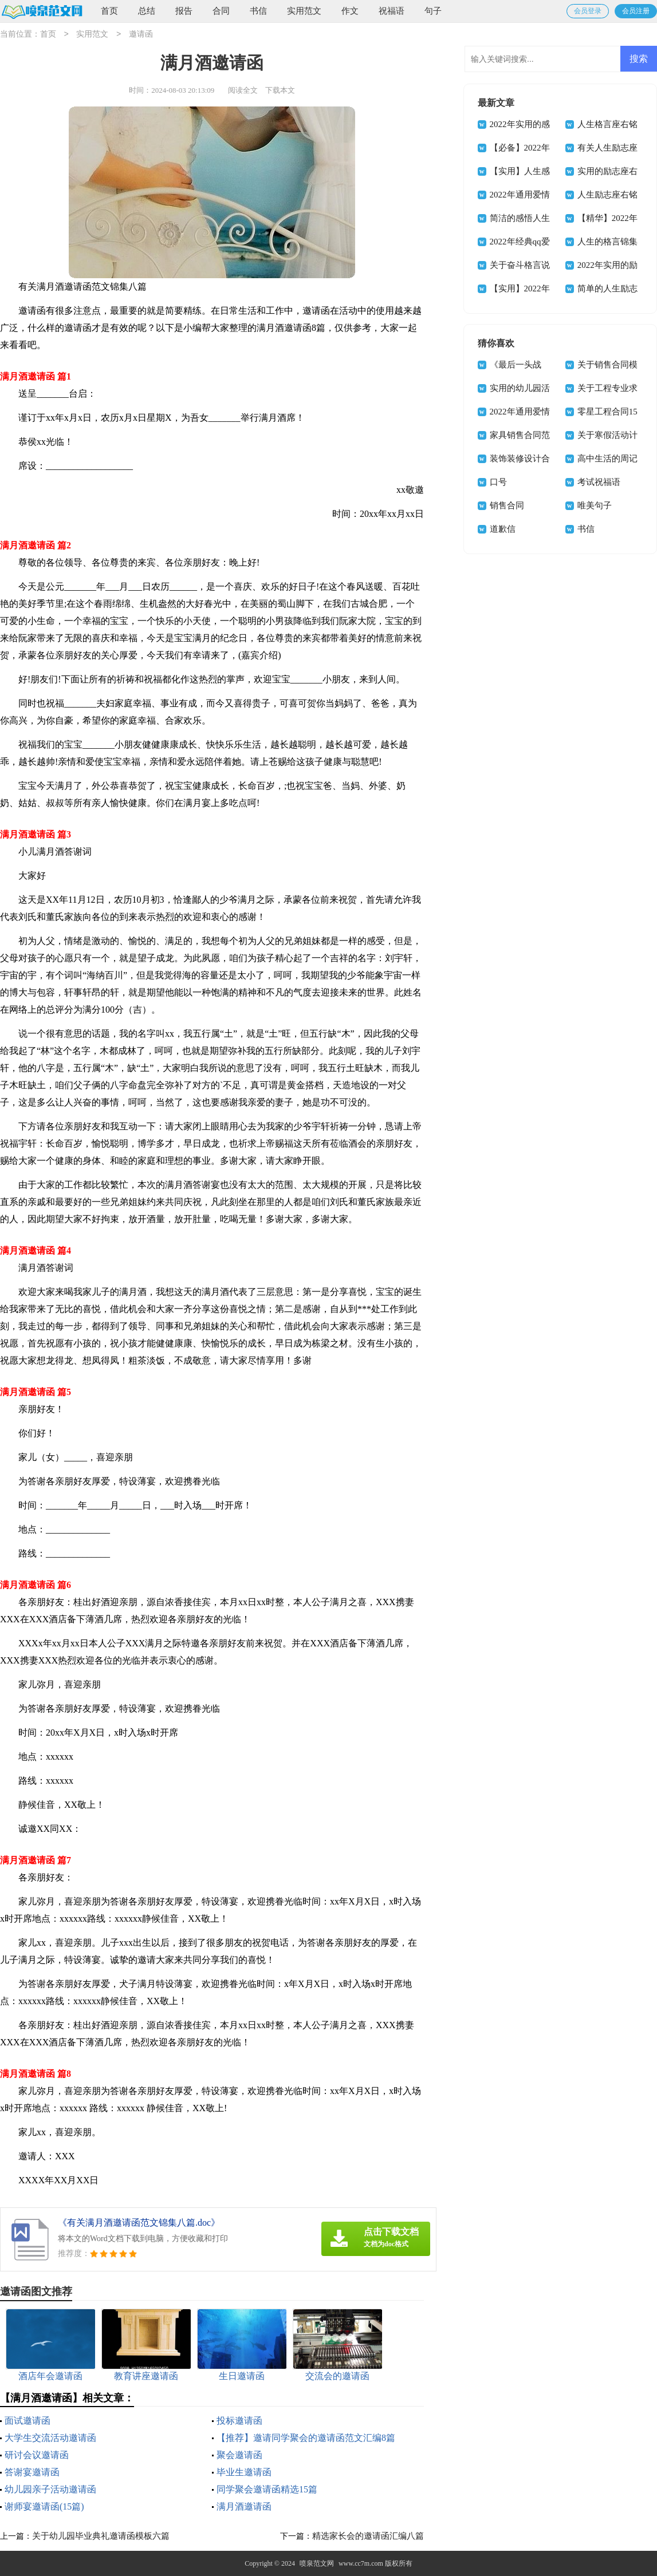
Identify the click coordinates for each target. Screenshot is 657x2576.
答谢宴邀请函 (32, 2472)
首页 (109, 10)
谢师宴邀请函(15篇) (44, 2506)
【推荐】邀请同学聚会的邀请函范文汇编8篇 (306, 2438)
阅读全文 (243, 90)
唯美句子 (594, 505)
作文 (350, 10)
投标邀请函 (239, 2420)
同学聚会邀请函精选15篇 (267, 2489)
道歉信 (503, 529)
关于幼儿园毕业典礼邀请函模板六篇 (101, 2536)
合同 (221, 10)
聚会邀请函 (239, 2455)
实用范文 (304, 10)
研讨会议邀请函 (37, 2455)
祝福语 (391, 10)
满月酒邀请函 (244, 2506)
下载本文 (280, 90)
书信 (258, 10)
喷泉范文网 (317, 2563)
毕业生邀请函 (244, 2472)
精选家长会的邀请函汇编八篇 (368, 2536)
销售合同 (507, 505)
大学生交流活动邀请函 (50, 2438)
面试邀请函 (27, 2420)
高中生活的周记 (607, 458)
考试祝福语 (598, 482)
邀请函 (141, 34)
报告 (183, 10)
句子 (433, 10)
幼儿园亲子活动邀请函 (50, 2489)
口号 (498, 482)
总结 (146, 10)
